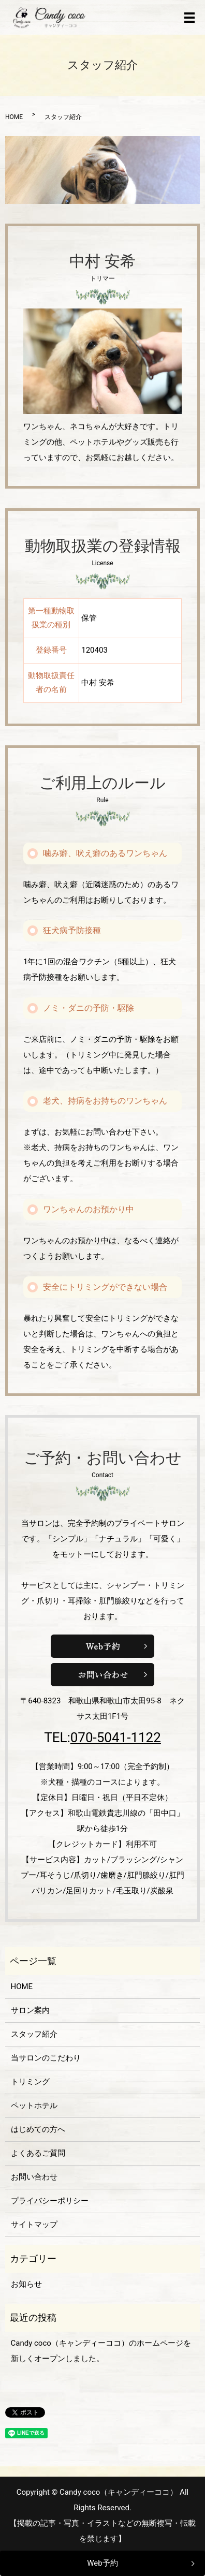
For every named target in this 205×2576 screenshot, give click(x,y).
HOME (14, 117)
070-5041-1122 (115, 1737)
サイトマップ (34, 2224)
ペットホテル (34, 2105)
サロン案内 (30, 2010)
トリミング (30, 2081)
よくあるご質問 (38, 2153)
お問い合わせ (34, 2177)
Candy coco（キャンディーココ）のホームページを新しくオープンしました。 (101, 2350)
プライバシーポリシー (50, 2200)
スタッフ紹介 (34, 2034)
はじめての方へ (38, 2129)
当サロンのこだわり (46, 2058)
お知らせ (26, 2284)
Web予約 (102, 2563)
